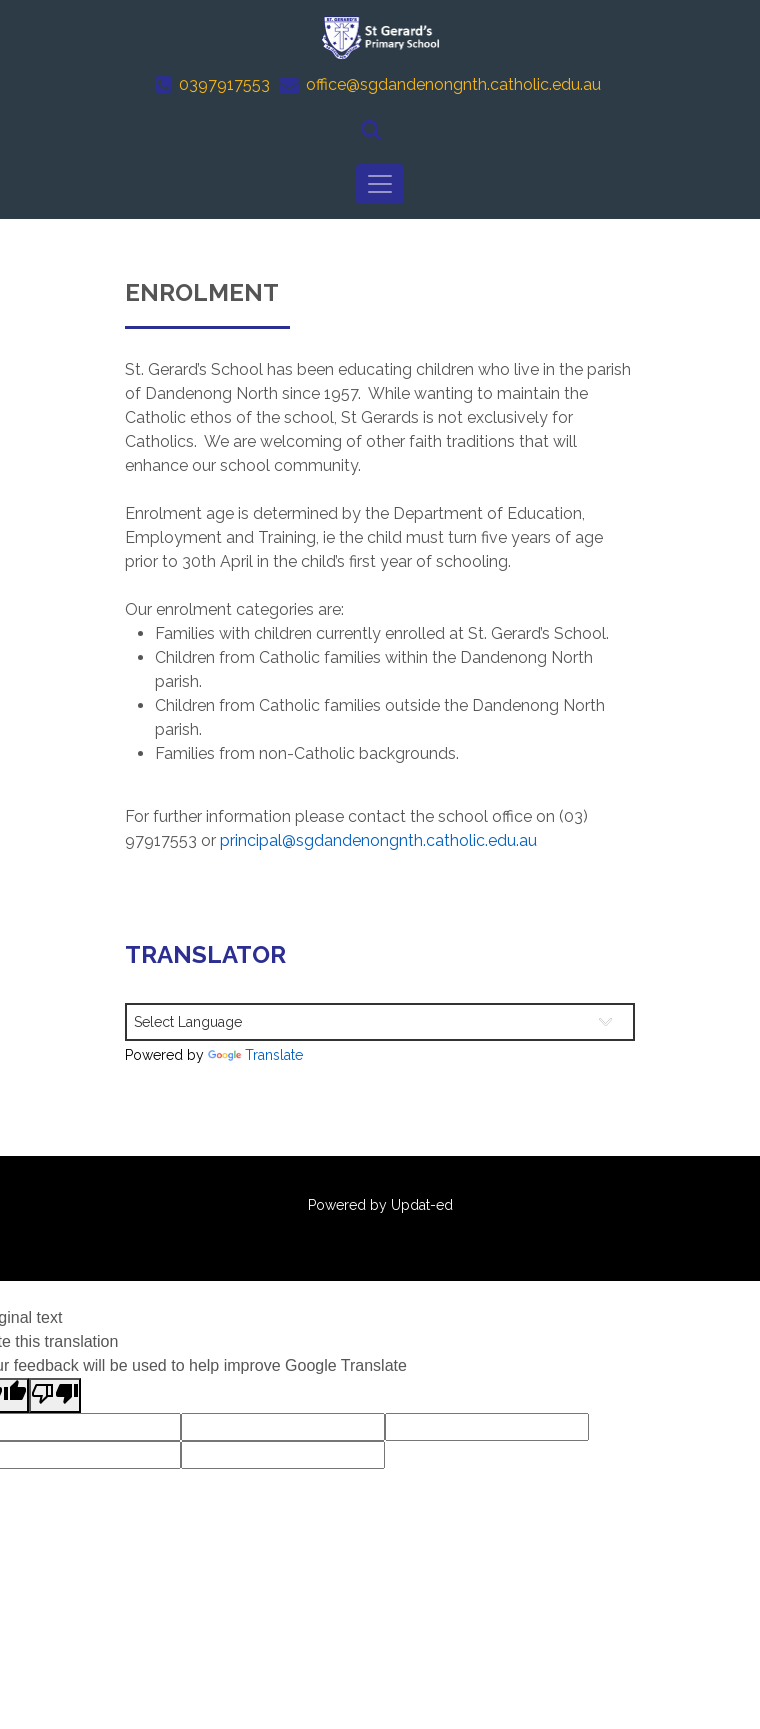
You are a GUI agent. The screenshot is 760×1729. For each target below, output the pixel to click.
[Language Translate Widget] (380, 1022)
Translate (255, 1055)
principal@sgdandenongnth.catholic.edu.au (378, 840)
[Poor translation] (55, 1395)
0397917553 (224, 84)
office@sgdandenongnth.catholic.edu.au (453, 84)
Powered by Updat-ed (380, 1205)
